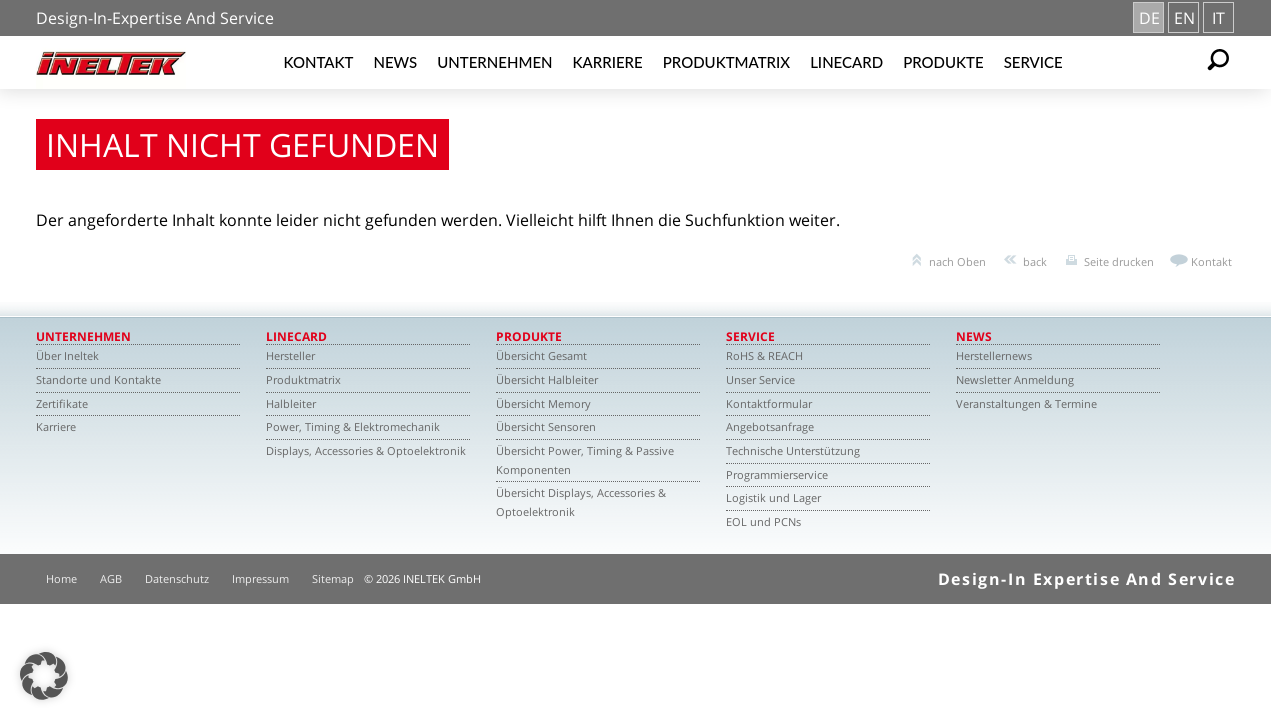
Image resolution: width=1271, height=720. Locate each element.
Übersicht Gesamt (541, 355)
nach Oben (957, 261)
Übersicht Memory (543, 403)
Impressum (260, 578)
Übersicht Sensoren (546, 426)
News (395, 62)
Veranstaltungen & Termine (1026, 403)
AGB (111, 578)
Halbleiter (291, 403)
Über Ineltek (67, 355)
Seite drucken (1119, 261)
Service (1033, 62)
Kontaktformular (769, 403)
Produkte (943, 62)
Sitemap (333, 578)
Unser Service (760, 379)
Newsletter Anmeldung (1015, 379)
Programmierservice (777, 474)
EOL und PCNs (763, 521)
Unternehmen (494, 62)
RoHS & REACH (764, 355)
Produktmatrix (726, 62)
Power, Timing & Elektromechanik (353, 426)
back (1035, 261)
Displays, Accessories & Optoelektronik (366, 450)
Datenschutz (177, 578)
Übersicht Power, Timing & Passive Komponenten (585, 460)
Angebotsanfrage (770, 426)
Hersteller (290, 355)
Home (61, 578)
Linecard (846, 62)
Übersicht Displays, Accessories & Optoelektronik (581, 502)
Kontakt (319, 62)
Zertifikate (62, 403)
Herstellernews (994, 355)
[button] (44, 676)
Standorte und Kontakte (98, 379)
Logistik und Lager (773, 497)
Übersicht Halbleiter (547, 379)
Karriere (608, 62)
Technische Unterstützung (793, 450)
